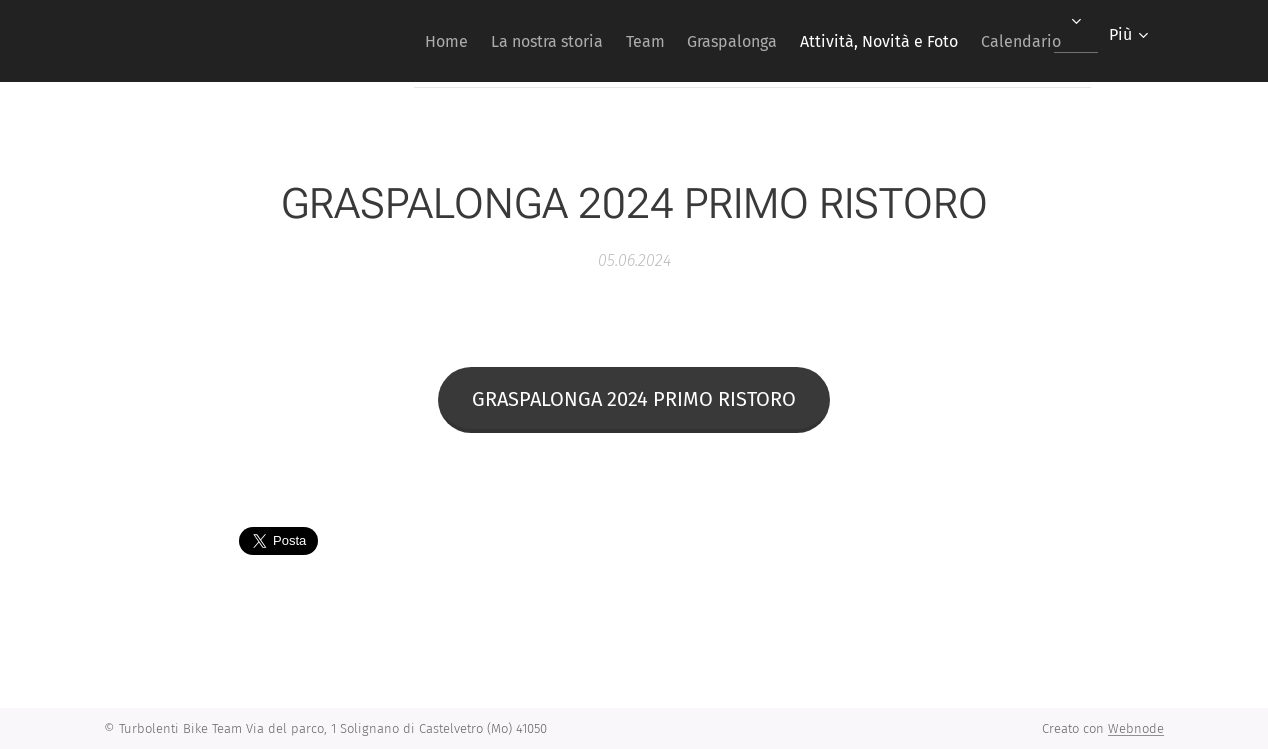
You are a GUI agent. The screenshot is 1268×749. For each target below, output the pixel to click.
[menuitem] (378, 41)
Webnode (1136, 728)
